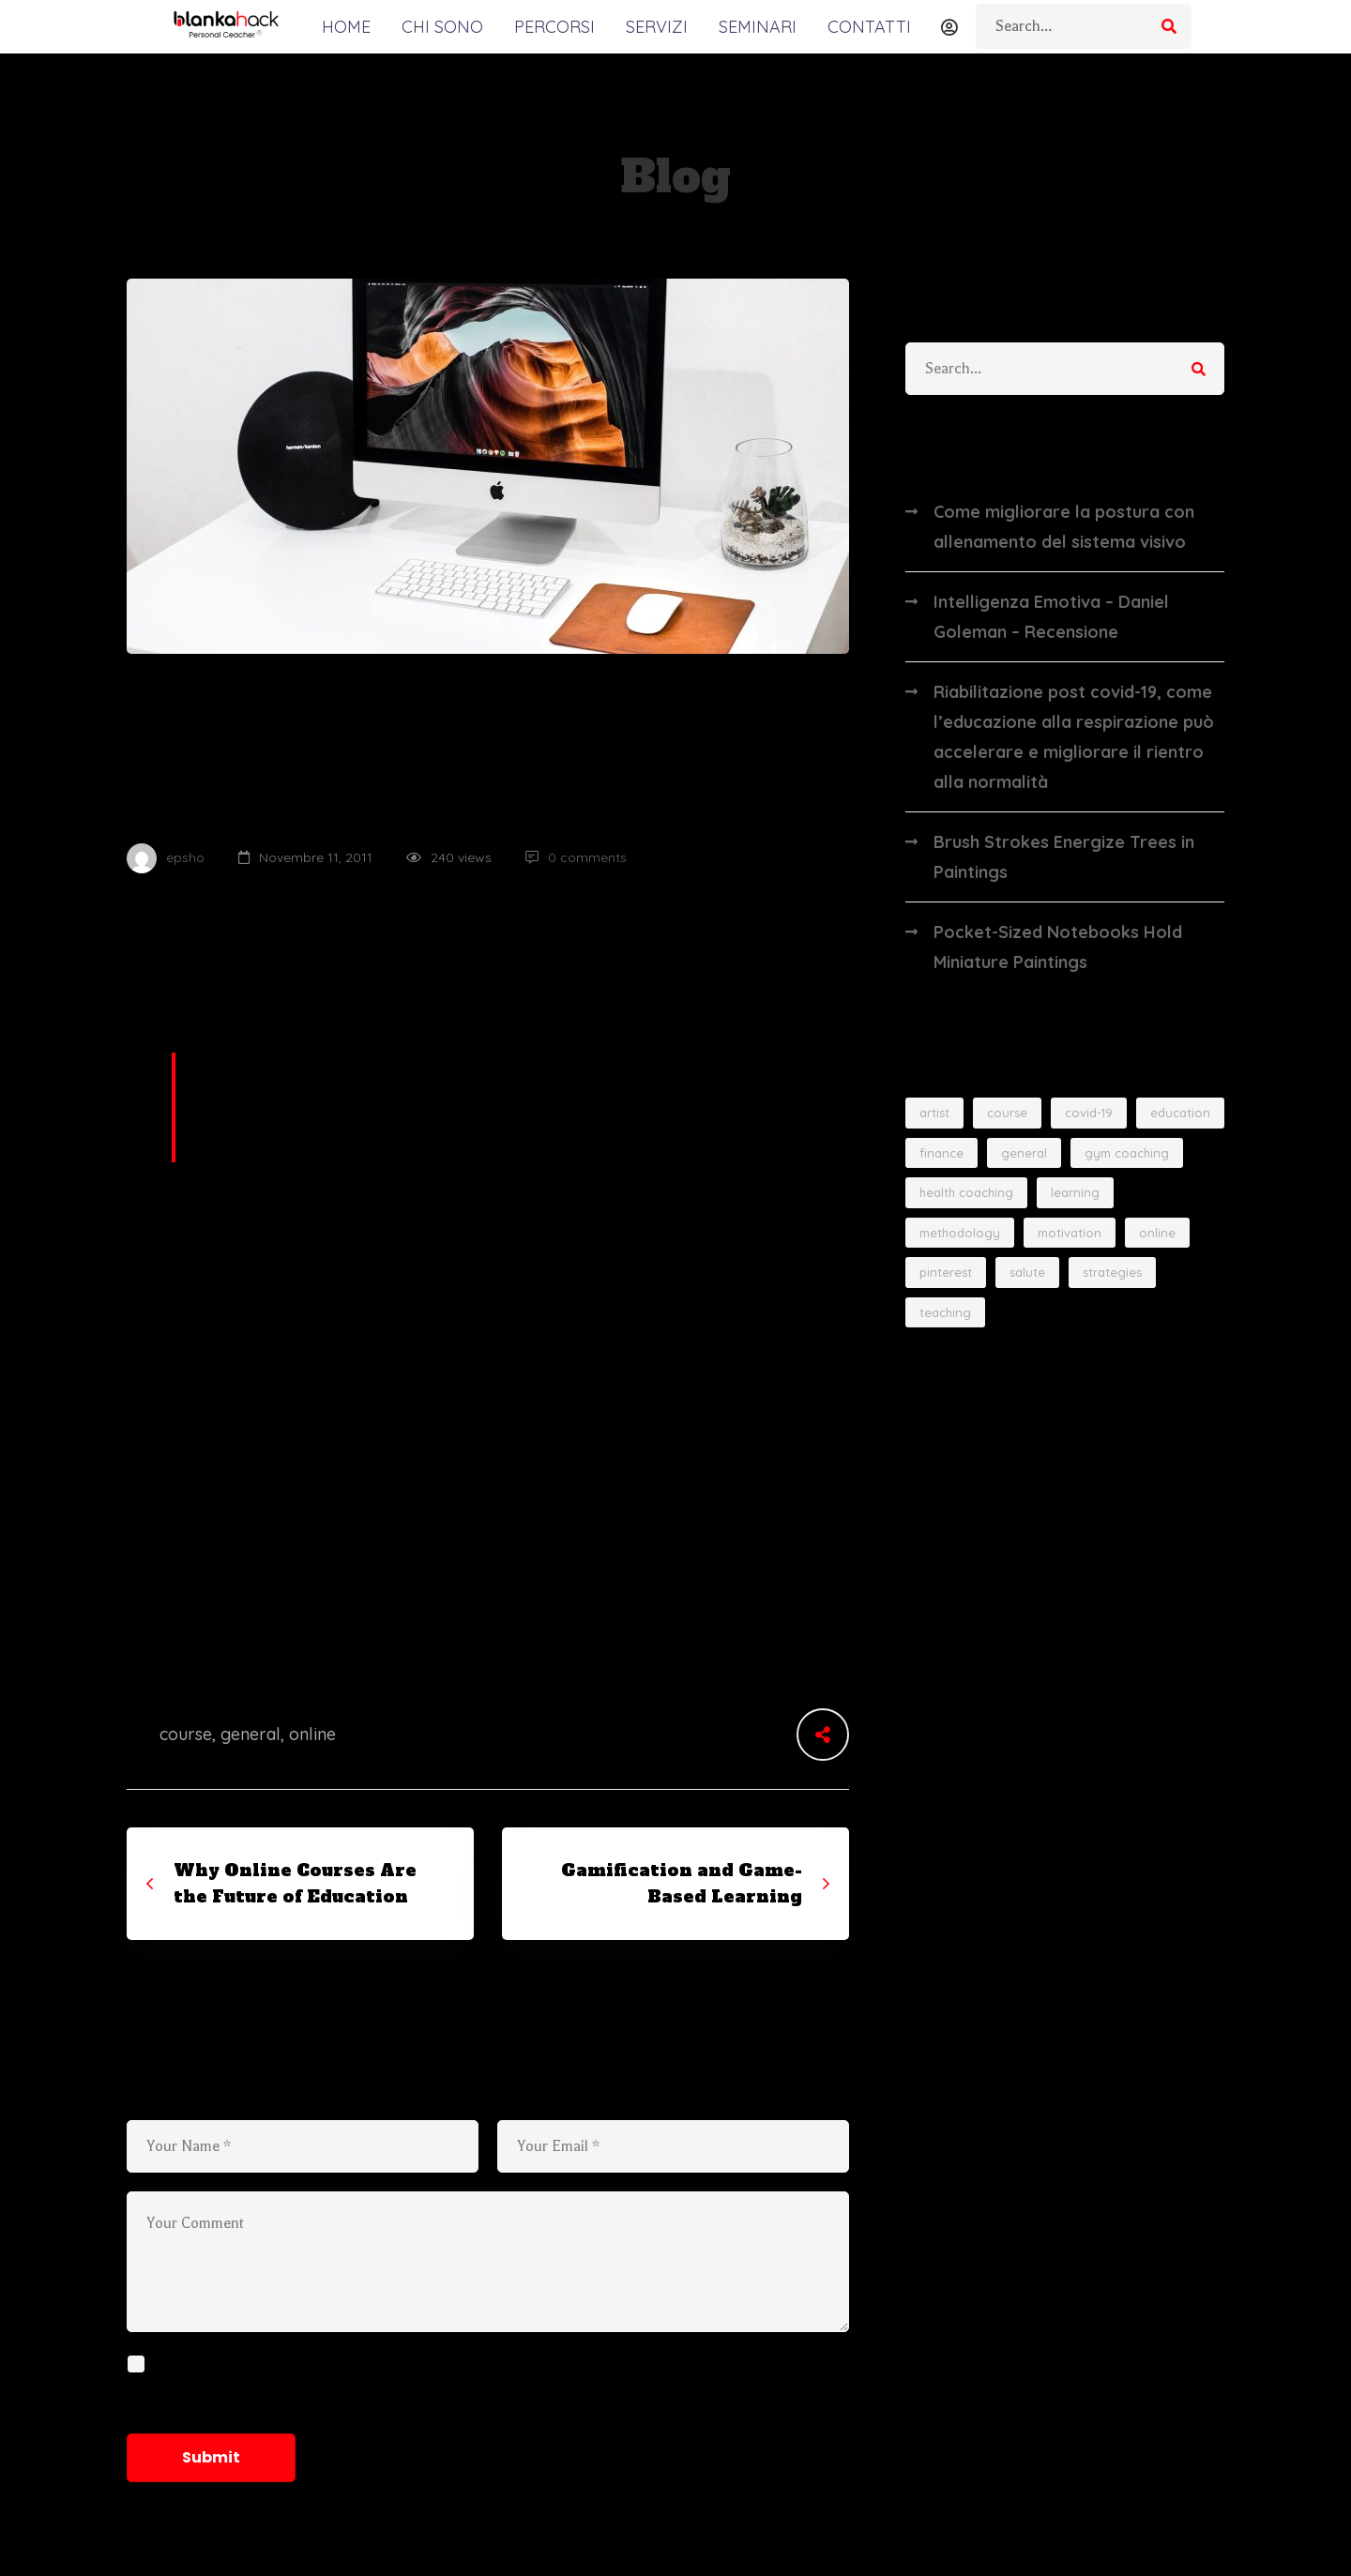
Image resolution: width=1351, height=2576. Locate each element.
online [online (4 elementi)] (1157, 1232)
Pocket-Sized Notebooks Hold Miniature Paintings (1058, 947)
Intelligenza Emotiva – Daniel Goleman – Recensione (1051, 617)
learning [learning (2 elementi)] (1075, 1192)
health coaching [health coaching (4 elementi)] (966, 1192)
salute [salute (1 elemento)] (1027, 1272)
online (312, 1734)
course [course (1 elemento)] (1007, 1112)
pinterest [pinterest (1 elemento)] (945, 1272)
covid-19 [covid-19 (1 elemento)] (1089, 1112)
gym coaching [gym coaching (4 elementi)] (1127, 1152)
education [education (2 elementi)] (1180, 1112)
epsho (166, 857)
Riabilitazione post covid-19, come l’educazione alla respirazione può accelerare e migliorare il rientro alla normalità (1074, 737)
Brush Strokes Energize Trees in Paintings (1064, 857)
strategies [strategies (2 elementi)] (1112, 1272)
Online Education (224, 694)
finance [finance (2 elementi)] (941, 1152)
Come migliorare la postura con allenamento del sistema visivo (1064, 527)
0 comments (576, 857)
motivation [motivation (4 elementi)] (1069, 1232)
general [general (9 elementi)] (1024, 1152)
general (250, 1734)
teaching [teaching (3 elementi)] (945, 1312)
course (185, 1734)
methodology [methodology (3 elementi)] (959, 1232)
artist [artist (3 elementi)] (934, 1112)
